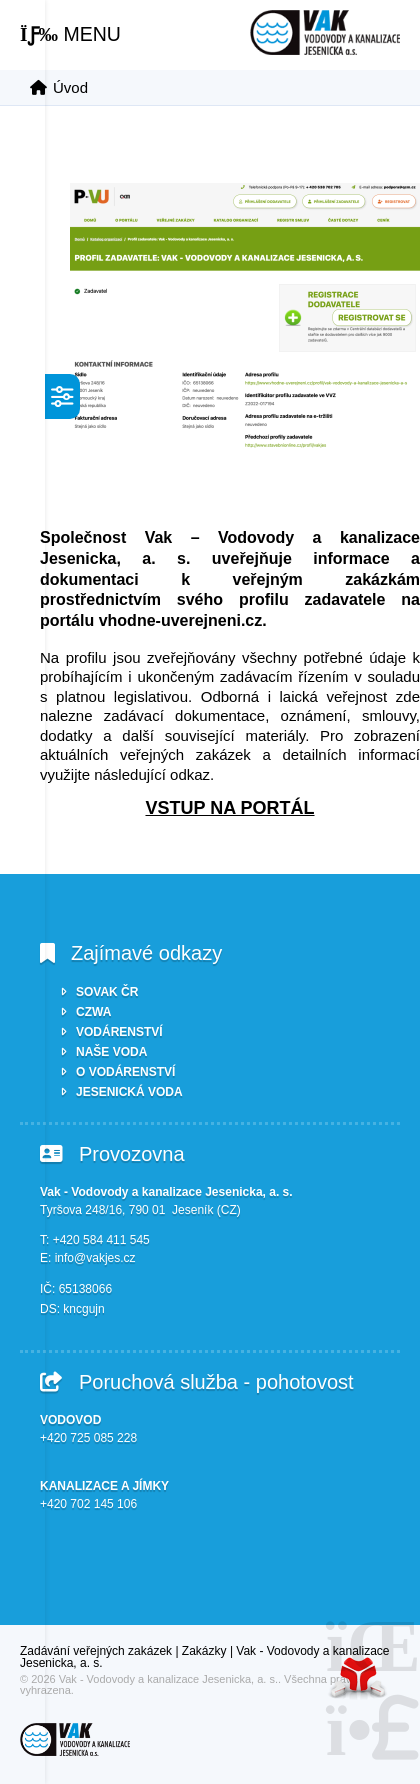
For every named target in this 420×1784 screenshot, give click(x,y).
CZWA (93, 1012)
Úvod (325, 32)
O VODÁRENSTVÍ (125, 1072)
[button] (70, 35)
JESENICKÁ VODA (129, 1092)
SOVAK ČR (107, 992)
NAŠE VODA (111, 1052)
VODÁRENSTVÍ (119, 1032)
